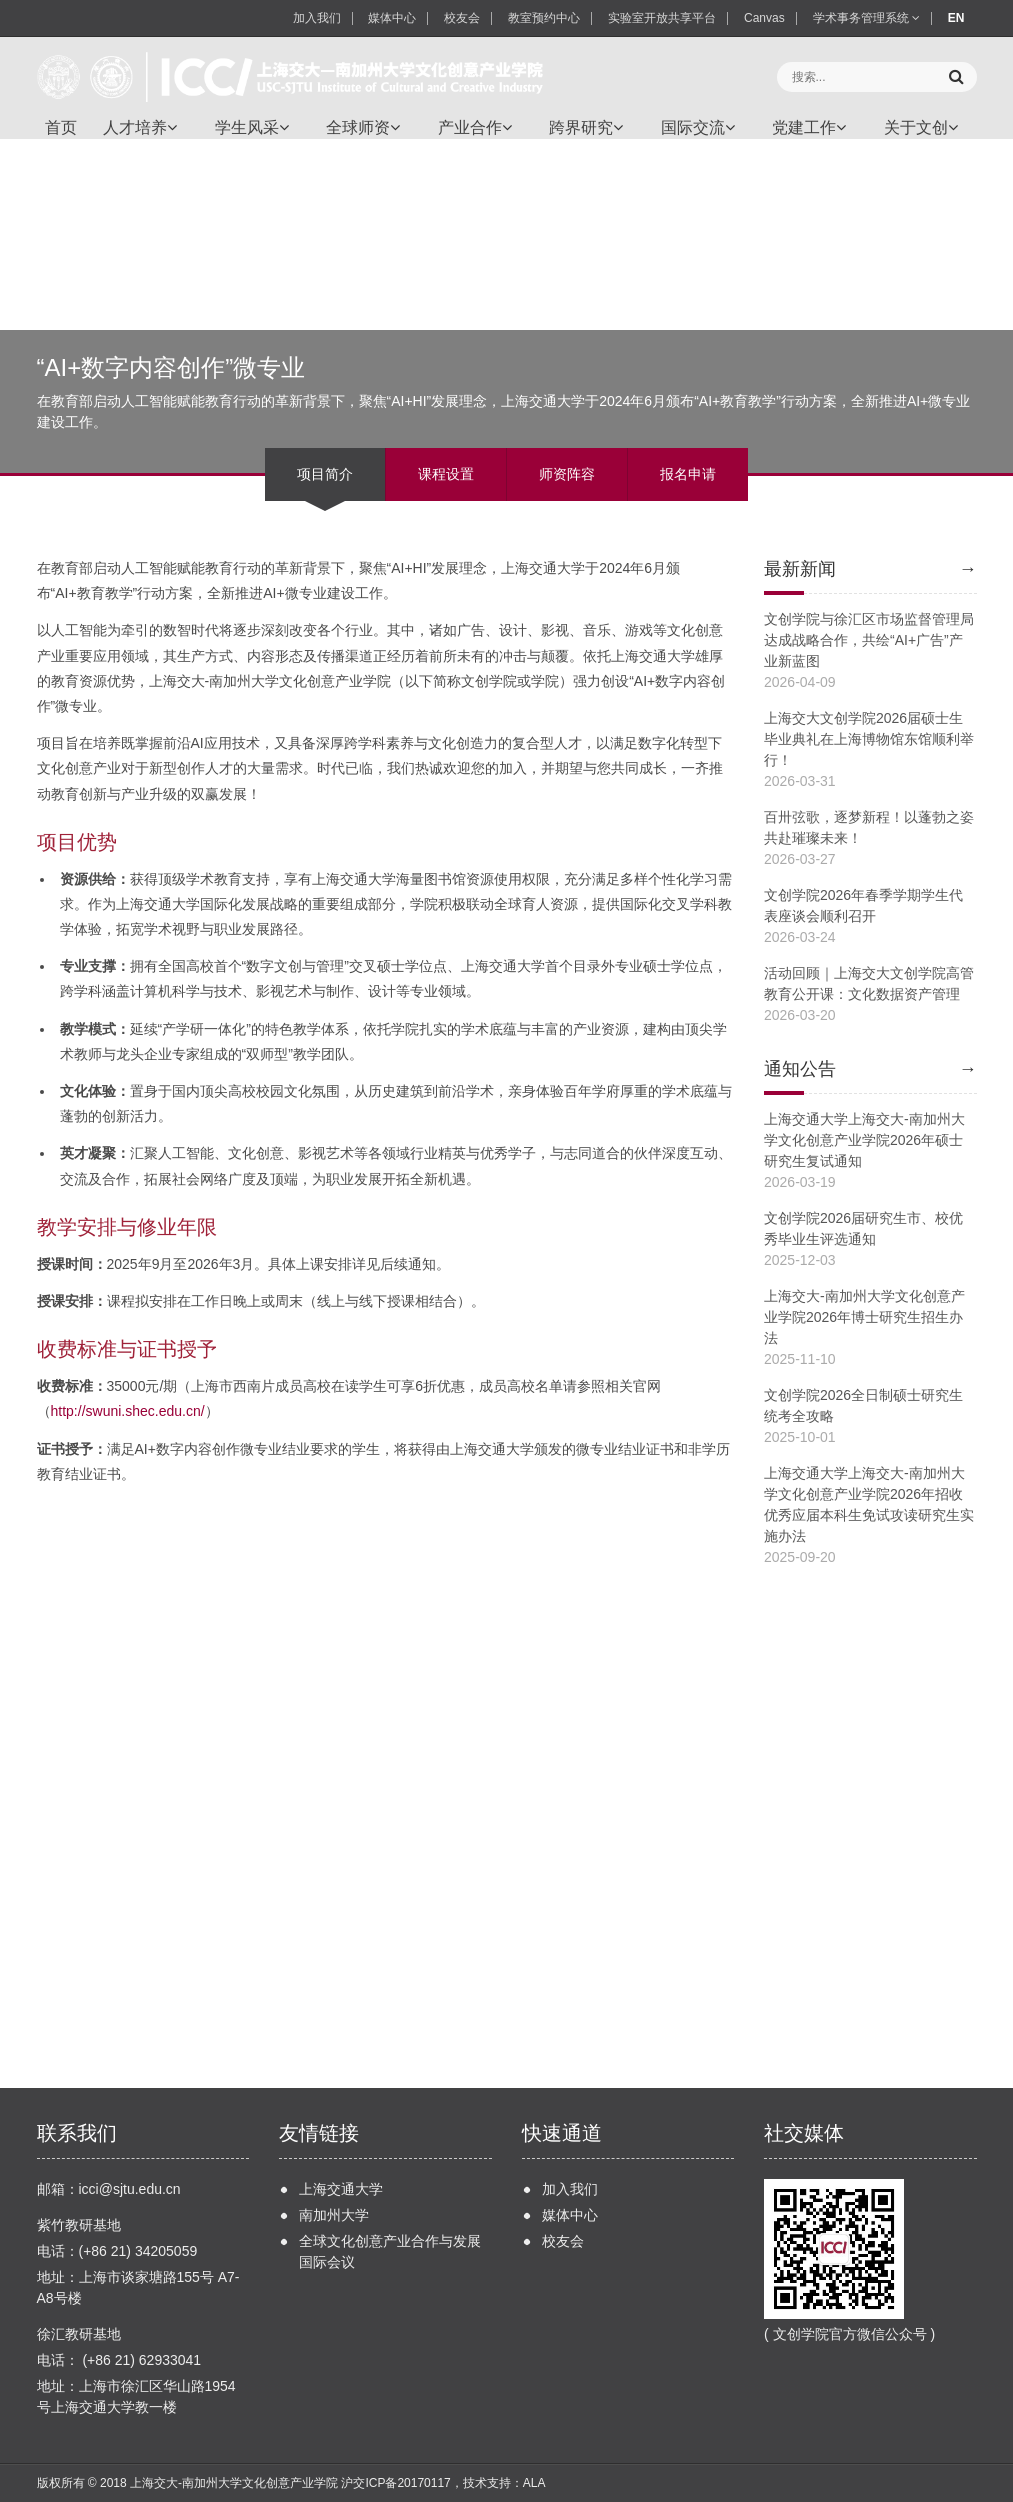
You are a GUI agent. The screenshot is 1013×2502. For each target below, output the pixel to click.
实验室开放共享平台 (662, 18)
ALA (534, 2483)
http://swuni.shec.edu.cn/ (128, 1411)
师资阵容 (567, 474)
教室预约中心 (544, 18)
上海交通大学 (341, 2189)
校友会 (462, 18)
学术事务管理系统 (866, 18)
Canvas (764, 18)
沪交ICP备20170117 (395, 2483)
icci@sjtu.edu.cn (130, 2189)
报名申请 (688, 474)
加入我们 (317, 18)
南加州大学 (334, 2215)
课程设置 (446, 474)
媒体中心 (392, 18)
